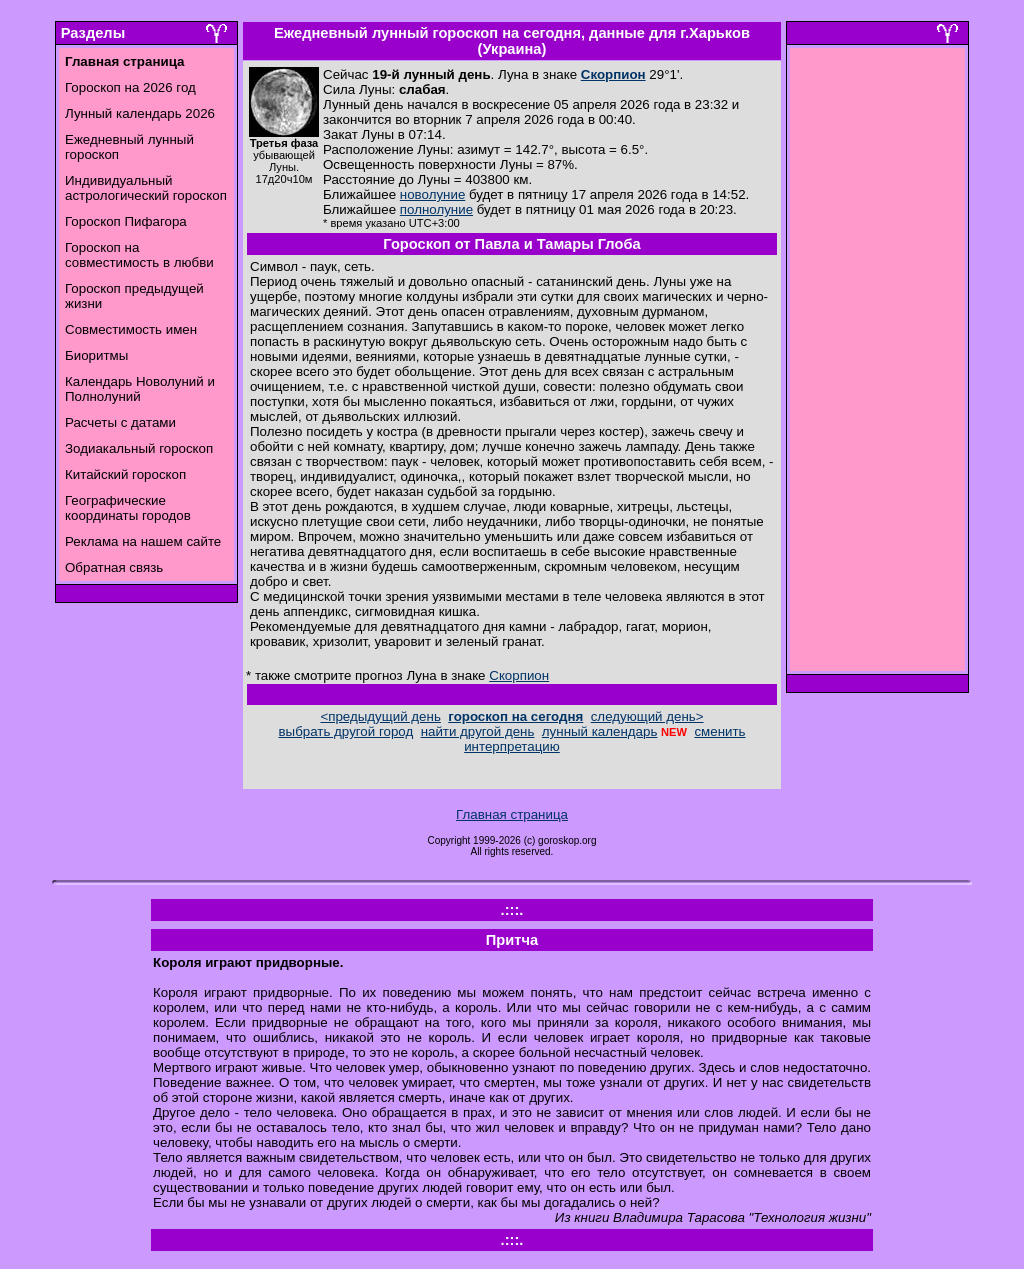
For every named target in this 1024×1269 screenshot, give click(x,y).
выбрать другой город (346, 731)
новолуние (432, 194)
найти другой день (478, 731)
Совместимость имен (131, 329)
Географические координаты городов (128, 508)
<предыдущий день (380, 716)
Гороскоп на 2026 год (130, 87)
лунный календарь (600, 731)
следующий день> (647, 716)
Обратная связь (114, 567)
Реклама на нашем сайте (143, 541)
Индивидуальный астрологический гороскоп (146, 188)
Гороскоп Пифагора (126, 221)
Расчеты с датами (120, 422)
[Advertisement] (878, 365)
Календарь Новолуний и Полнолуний (140, 389)
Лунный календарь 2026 (140, 113)
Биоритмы (96, 355)
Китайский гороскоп (125, 474)
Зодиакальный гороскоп (139, 448)
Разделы (93, 33)
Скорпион (613, 74)
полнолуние (436, 209)
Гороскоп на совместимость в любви (139, 255)
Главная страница (512, 814)
